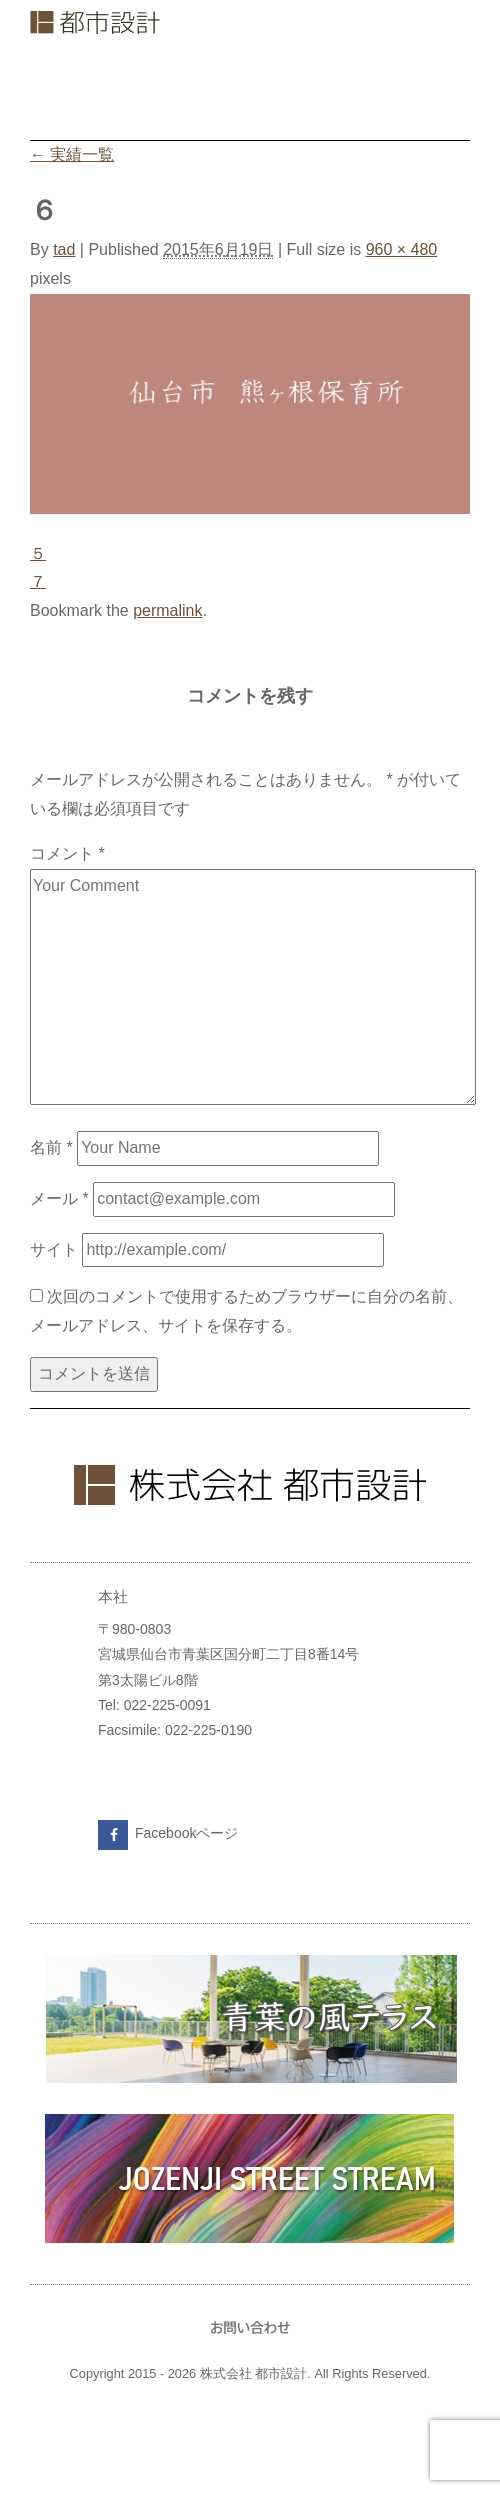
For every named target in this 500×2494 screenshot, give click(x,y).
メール (59, 1198)
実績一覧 (72, 154)
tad (64, 249)
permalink (167, 610)
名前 (51, 1147)
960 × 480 (402, 249)
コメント (67, 853)
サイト (54, 1249)
